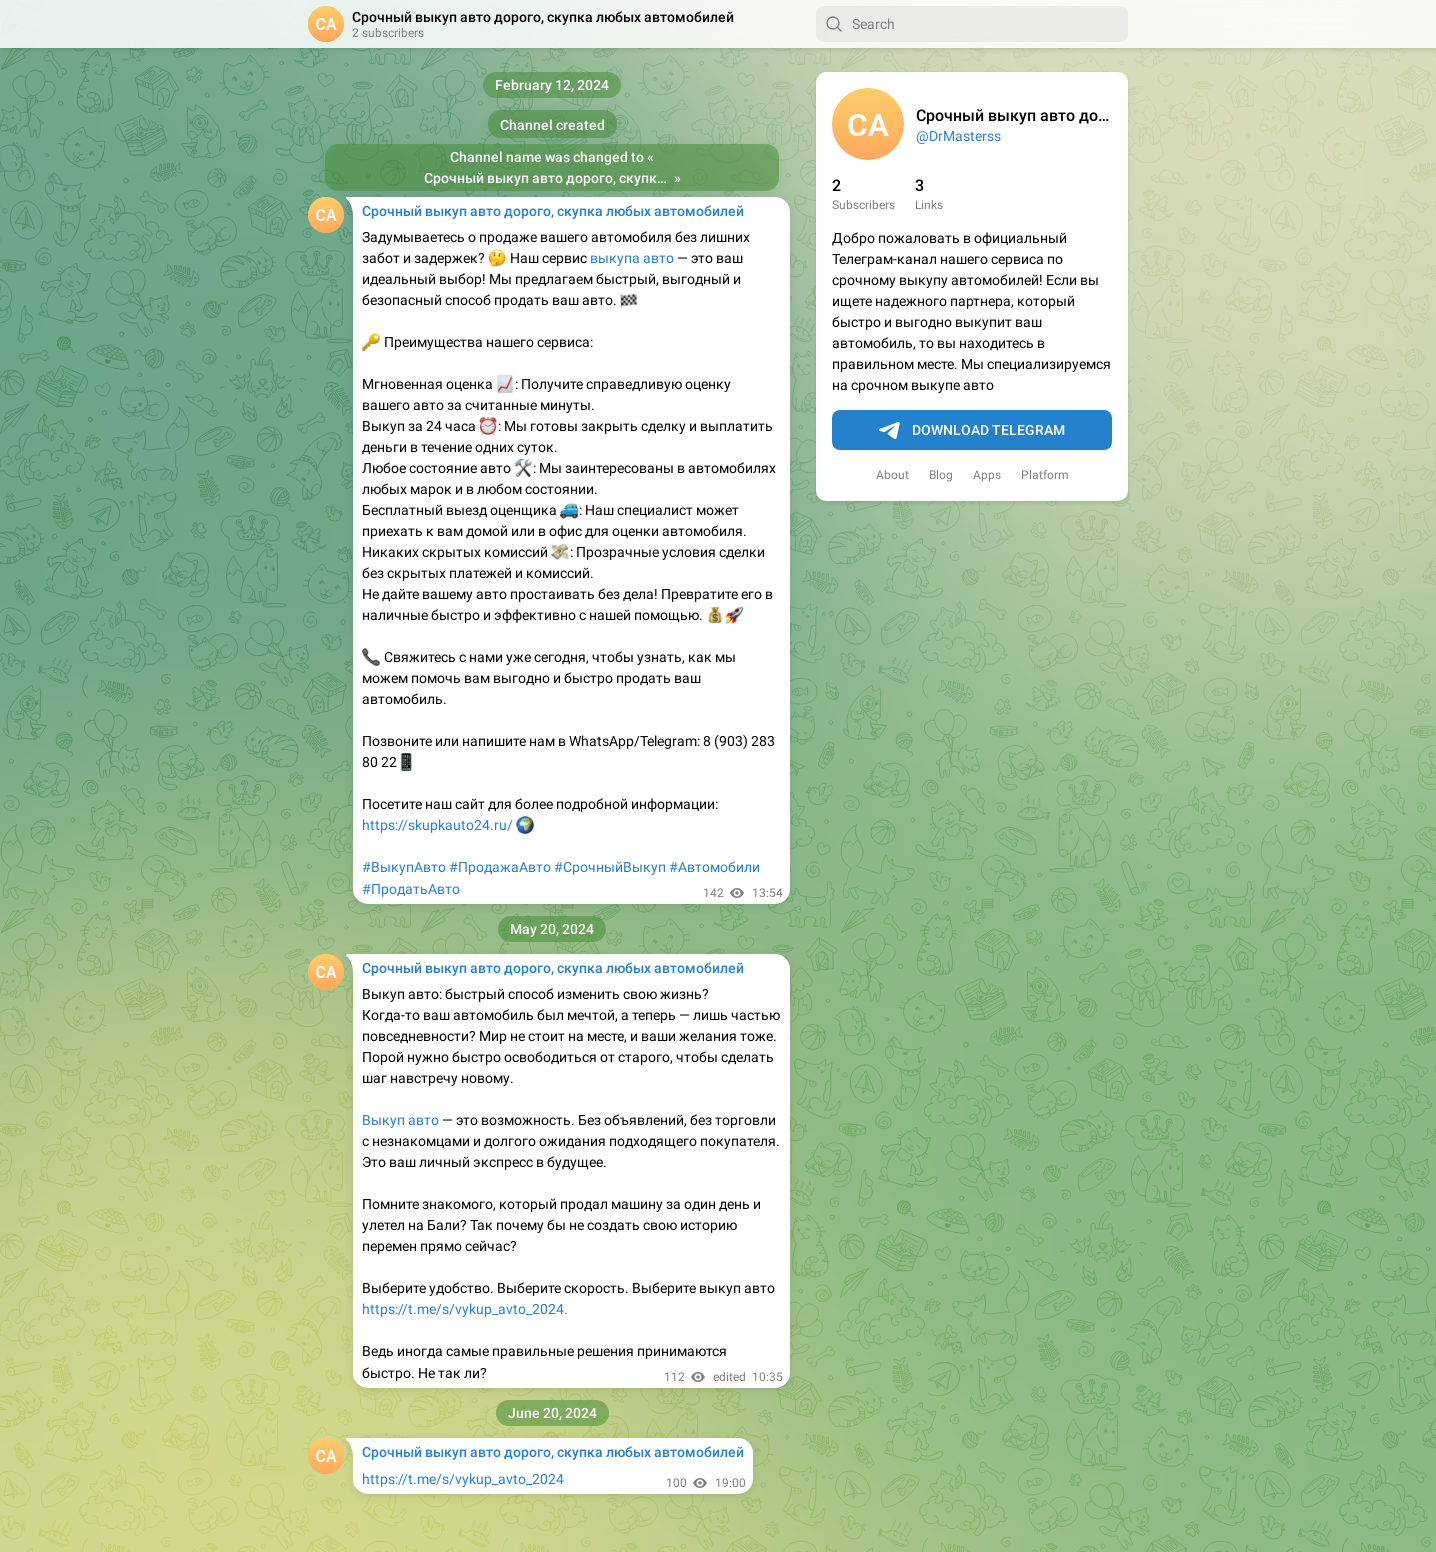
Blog (941, 475)
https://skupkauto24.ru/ (439, 825)
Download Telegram (972, 431)
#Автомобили (714, 867)
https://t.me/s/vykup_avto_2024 (463, 1479)
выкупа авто (632, 258)
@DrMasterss (958, 136)
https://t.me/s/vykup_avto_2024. (465, 1309)
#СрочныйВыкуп (610, 867)
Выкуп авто (400, 1120)
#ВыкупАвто (404, 867)
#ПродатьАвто (411, 889)
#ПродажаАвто (500, 867)
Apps (987, 475)
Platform (1045, 475)
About (892, 475)
